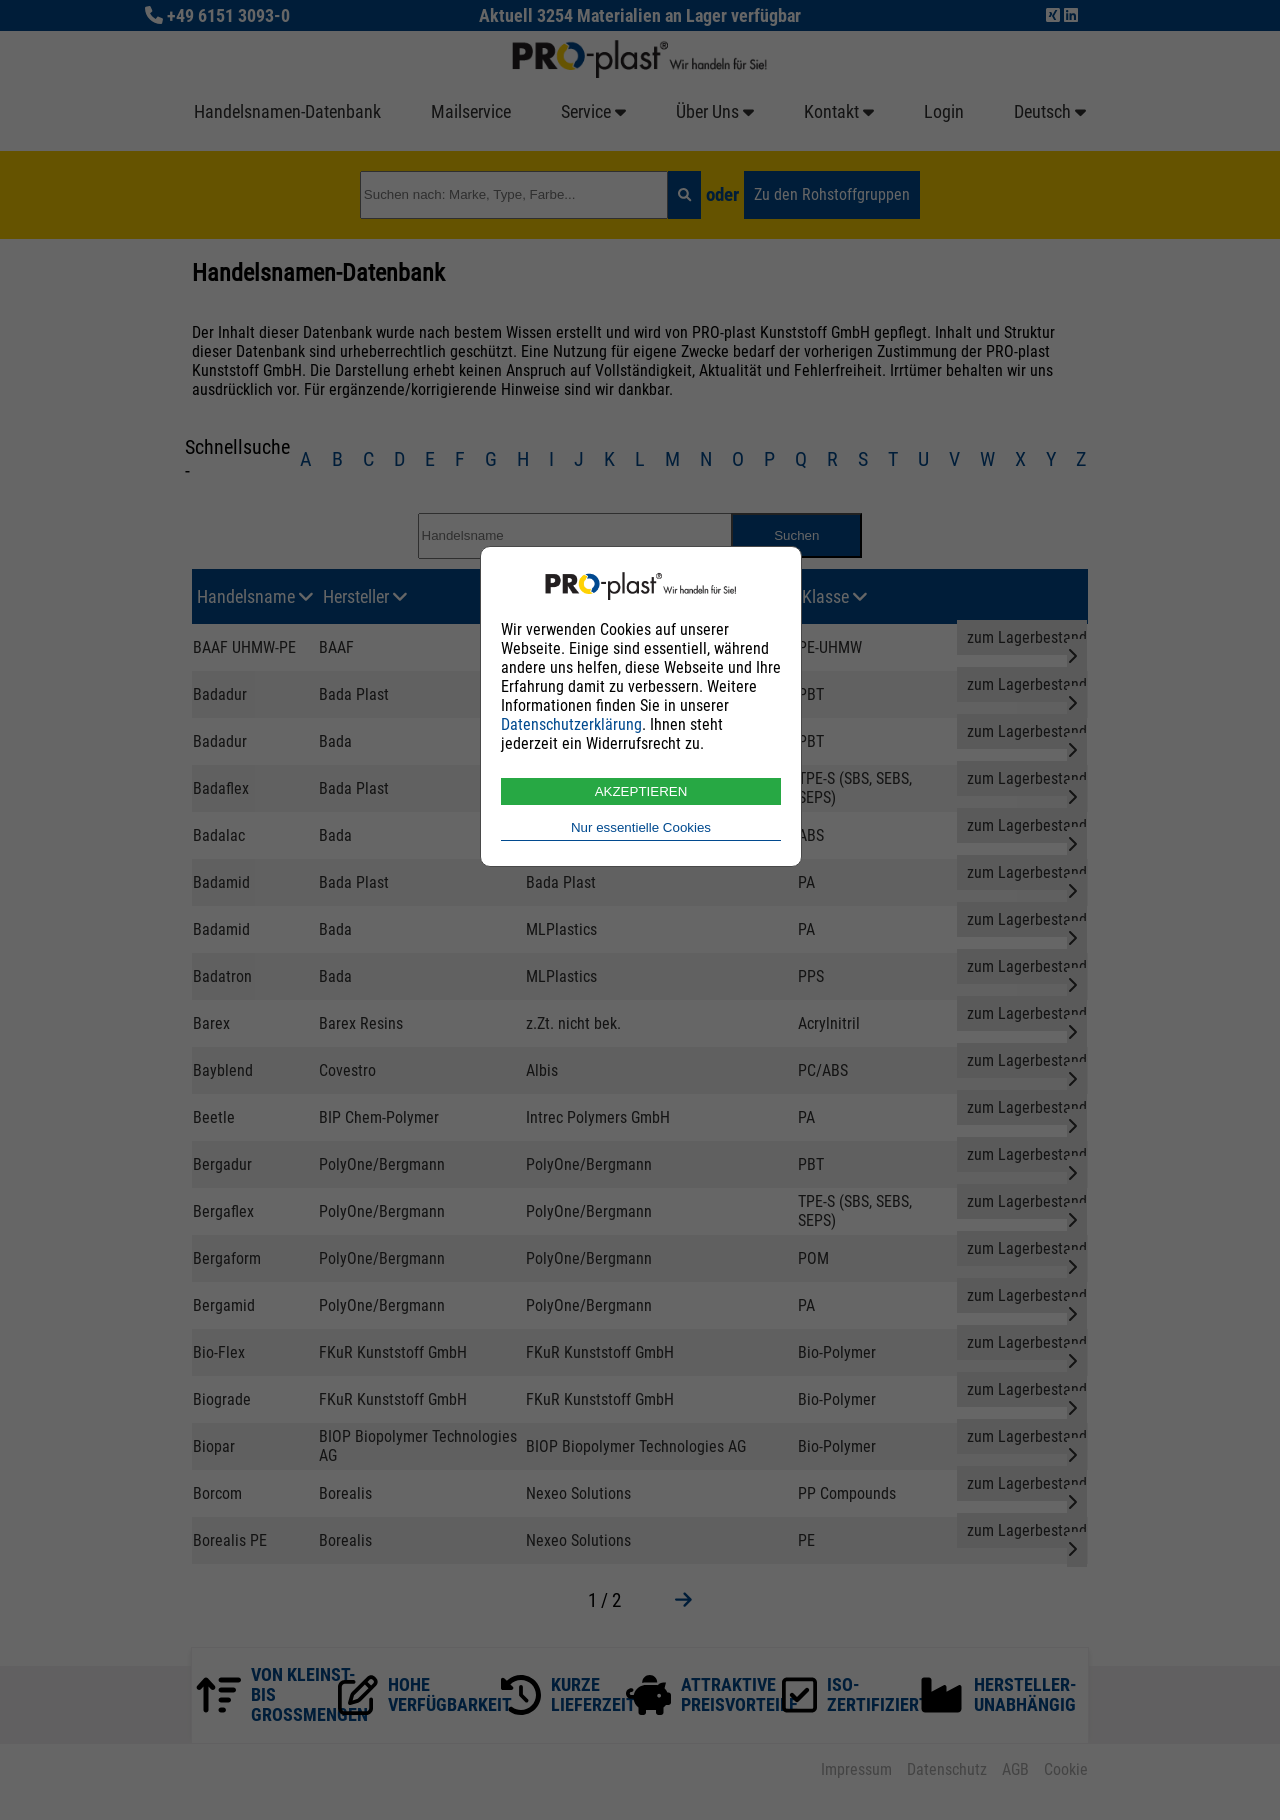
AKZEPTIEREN (641, 791)
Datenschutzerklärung (571, 724)
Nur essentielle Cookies (641, 827)
